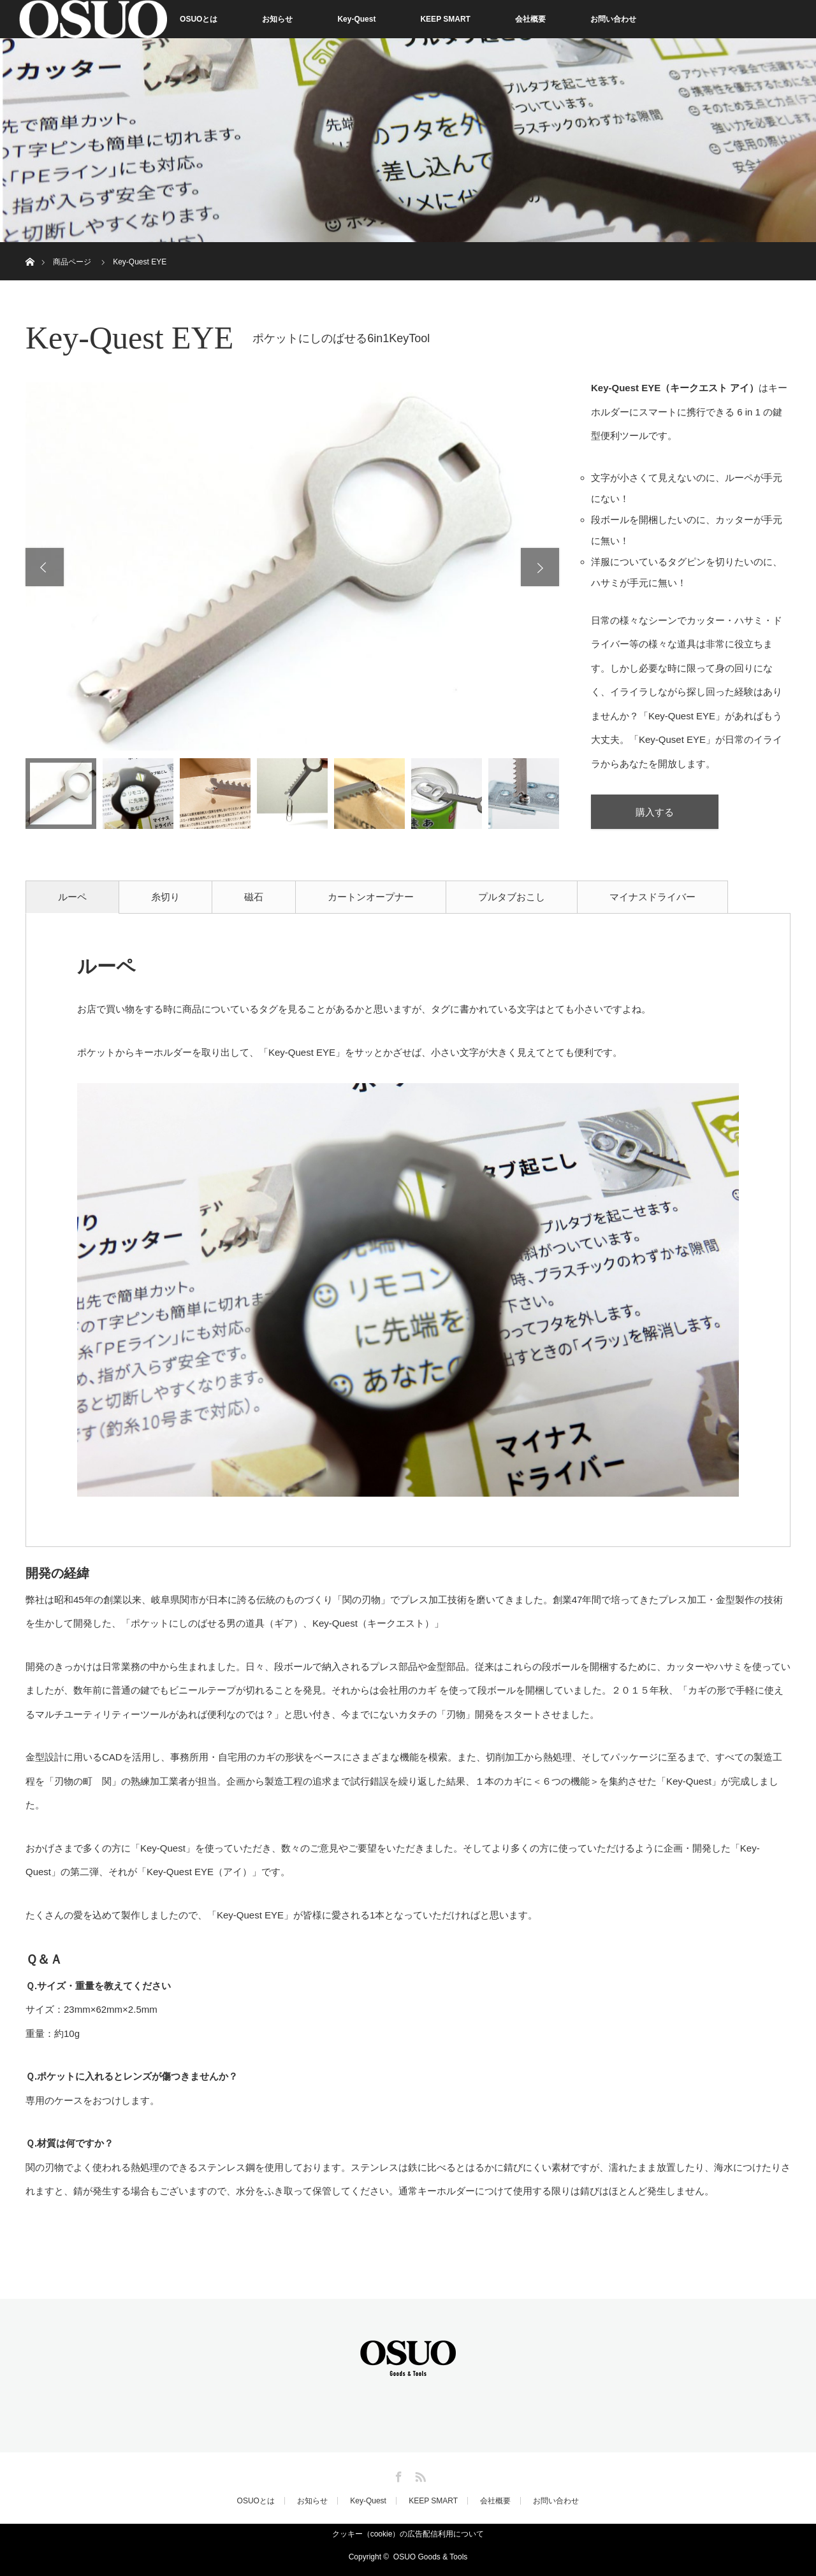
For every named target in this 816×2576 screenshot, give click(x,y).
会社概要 (530, 19)
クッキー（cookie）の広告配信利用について (408, 2533)
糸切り (165, 896)
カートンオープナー (371, 896)
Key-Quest (356, 19)
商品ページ (72, 261)
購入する (655, 812)
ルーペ (72, 896)
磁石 (253, 896)
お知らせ (277, 19)
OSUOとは (198, 19)
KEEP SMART (445, 19)
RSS (418, 2474)
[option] (292, 566)
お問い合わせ (613, 19)
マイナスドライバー (652, 896)
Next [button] (540, 567)
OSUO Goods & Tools (430, 2556)
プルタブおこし (511, 896)
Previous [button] (45, 567)
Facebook (397, 2474)
